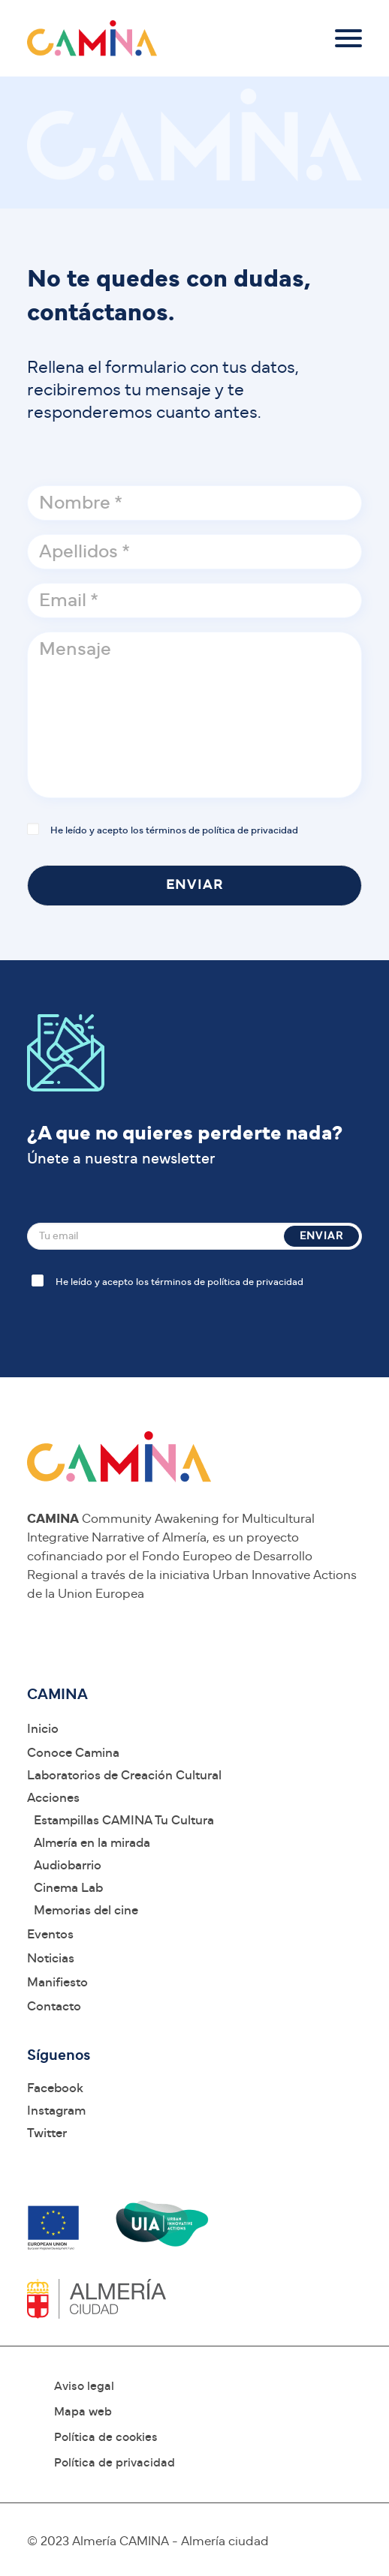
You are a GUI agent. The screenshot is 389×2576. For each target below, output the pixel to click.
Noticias (50, 1958)
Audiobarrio (67, 1865)
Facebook (55, 2088)
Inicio (43, 1728)
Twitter (47, 2133)
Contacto (54, 2006)
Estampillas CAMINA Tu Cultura (124, 1820)
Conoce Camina (73, 1752)
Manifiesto (57, 1982)
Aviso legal (84, 2386)
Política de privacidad (114, 2463)
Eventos (50, 1934)
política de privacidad (250, 831)
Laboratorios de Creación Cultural (124, 1775)
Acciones (53, 1797)
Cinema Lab (68, 1887)
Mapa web (83, 2412)
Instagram (56, 2110)
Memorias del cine (86, 1910)
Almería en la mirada (92, 1842)
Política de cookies (106, 2437)
